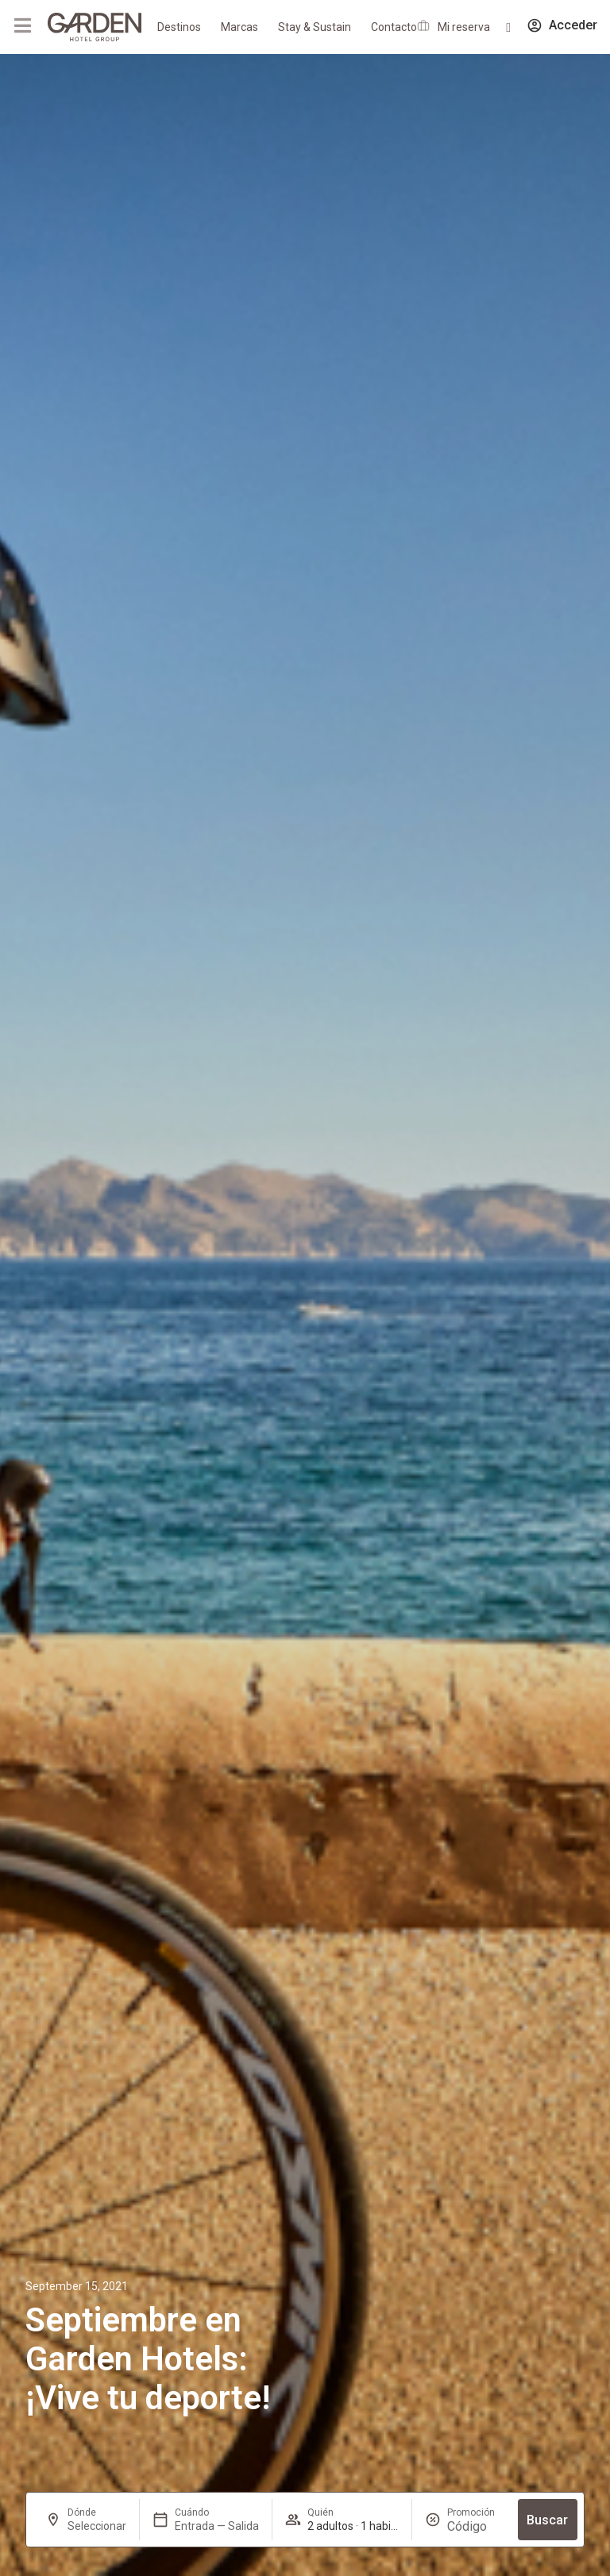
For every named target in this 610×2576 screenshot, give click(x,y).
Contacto (394, 27)
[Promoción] (476, 2526)
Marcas (239, 27)
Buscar (547, 2520)
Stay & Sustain (314, 27)
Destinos (179, 27)
